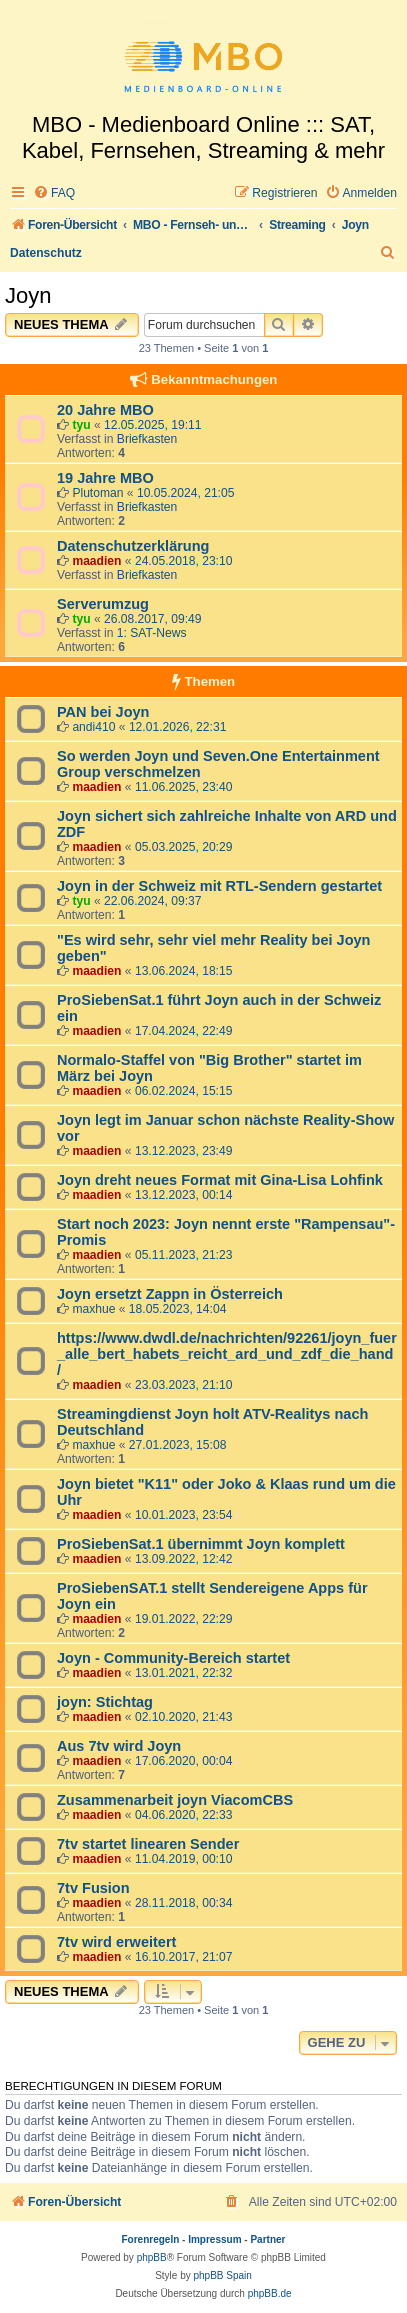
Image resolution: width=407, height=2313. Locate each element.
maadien (96, 561)
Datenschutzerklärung (133, 546)
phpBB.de (270, 2293)
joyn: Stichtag (105, 1702)
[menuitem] (54, 193)
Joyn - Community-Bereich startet (173, 1658)
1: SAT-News (152, 633)
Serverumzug (103, 604)
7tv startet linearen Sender (148, 1844)
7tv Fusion (93, 1888)
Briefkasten (147, 439)
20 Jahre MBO (105, 410)
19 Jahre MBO (105, 478)
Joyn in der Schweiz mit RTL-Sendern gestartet (219, 886)
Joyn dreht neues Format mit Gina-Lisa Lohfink (220, 1180)
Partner (267, 2239)
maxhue (93, 1309)
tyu (81, 425)
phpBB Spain (222, 2275)
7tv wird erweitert (116, 1942)
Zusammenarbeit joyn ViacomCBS (175, 1800)
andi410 (93, 727)
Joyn (28, 295)
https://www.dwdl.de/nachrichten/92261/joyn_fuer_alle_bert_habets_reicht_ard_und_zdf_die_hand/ (227, 1354)
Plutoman (97, 493)
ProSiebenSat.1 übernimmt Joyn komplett (201, 1544)
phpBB (152, 2257)
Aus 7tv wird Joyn (119, 1746)
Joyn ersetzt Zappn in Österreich (170, 1294)
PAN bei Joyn (103, 712)
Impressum (214, 2239)
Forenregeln (151, 2239)
